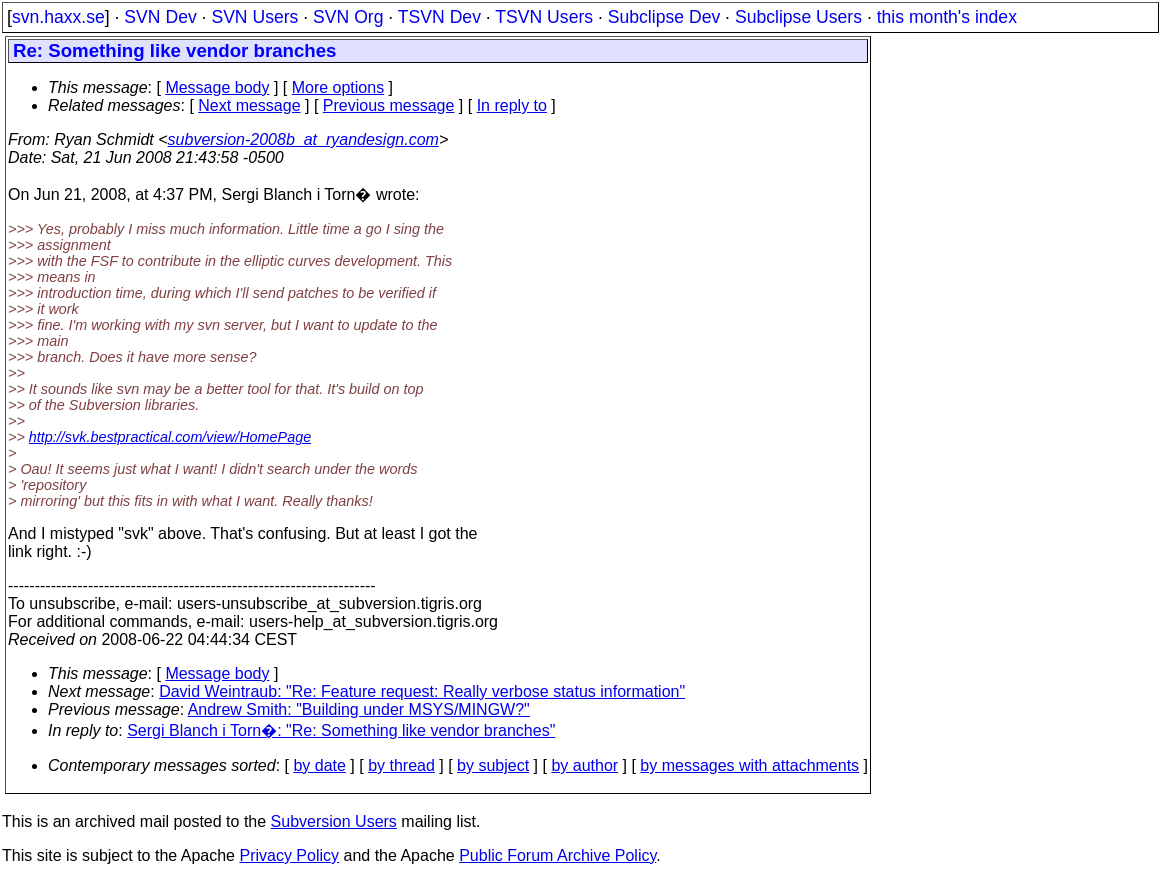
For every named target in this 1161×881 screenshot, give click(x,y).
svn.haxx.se (58, 17)
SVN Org (348, 17)
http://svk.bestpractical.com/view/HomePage (170, 437)
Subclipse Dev (664, 17)
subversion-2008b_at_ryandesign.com (303, 139)
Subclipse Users (798, 17)
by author (584, 765)
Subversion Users (334, 821)
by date (319, 765)
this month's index (947, 17)
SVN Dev (160, 17)
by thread (401, 765)
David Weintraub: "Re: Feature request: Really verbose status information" (422, 691)
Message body (217, 87)
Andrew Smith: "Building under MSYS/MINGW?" (359, 709)
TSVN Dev (439, 17)
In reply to (512, 105)
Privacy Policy (289, 855)
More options (338, 87)
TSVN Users (544, 17)
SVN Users (254, 17)
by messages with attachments (749, 765)
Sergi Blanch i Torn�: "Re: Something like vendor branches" (341, 730)
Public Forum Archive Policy (557, 855)
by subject (493, 765)
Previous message (389, 105)
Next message (249, 105)
